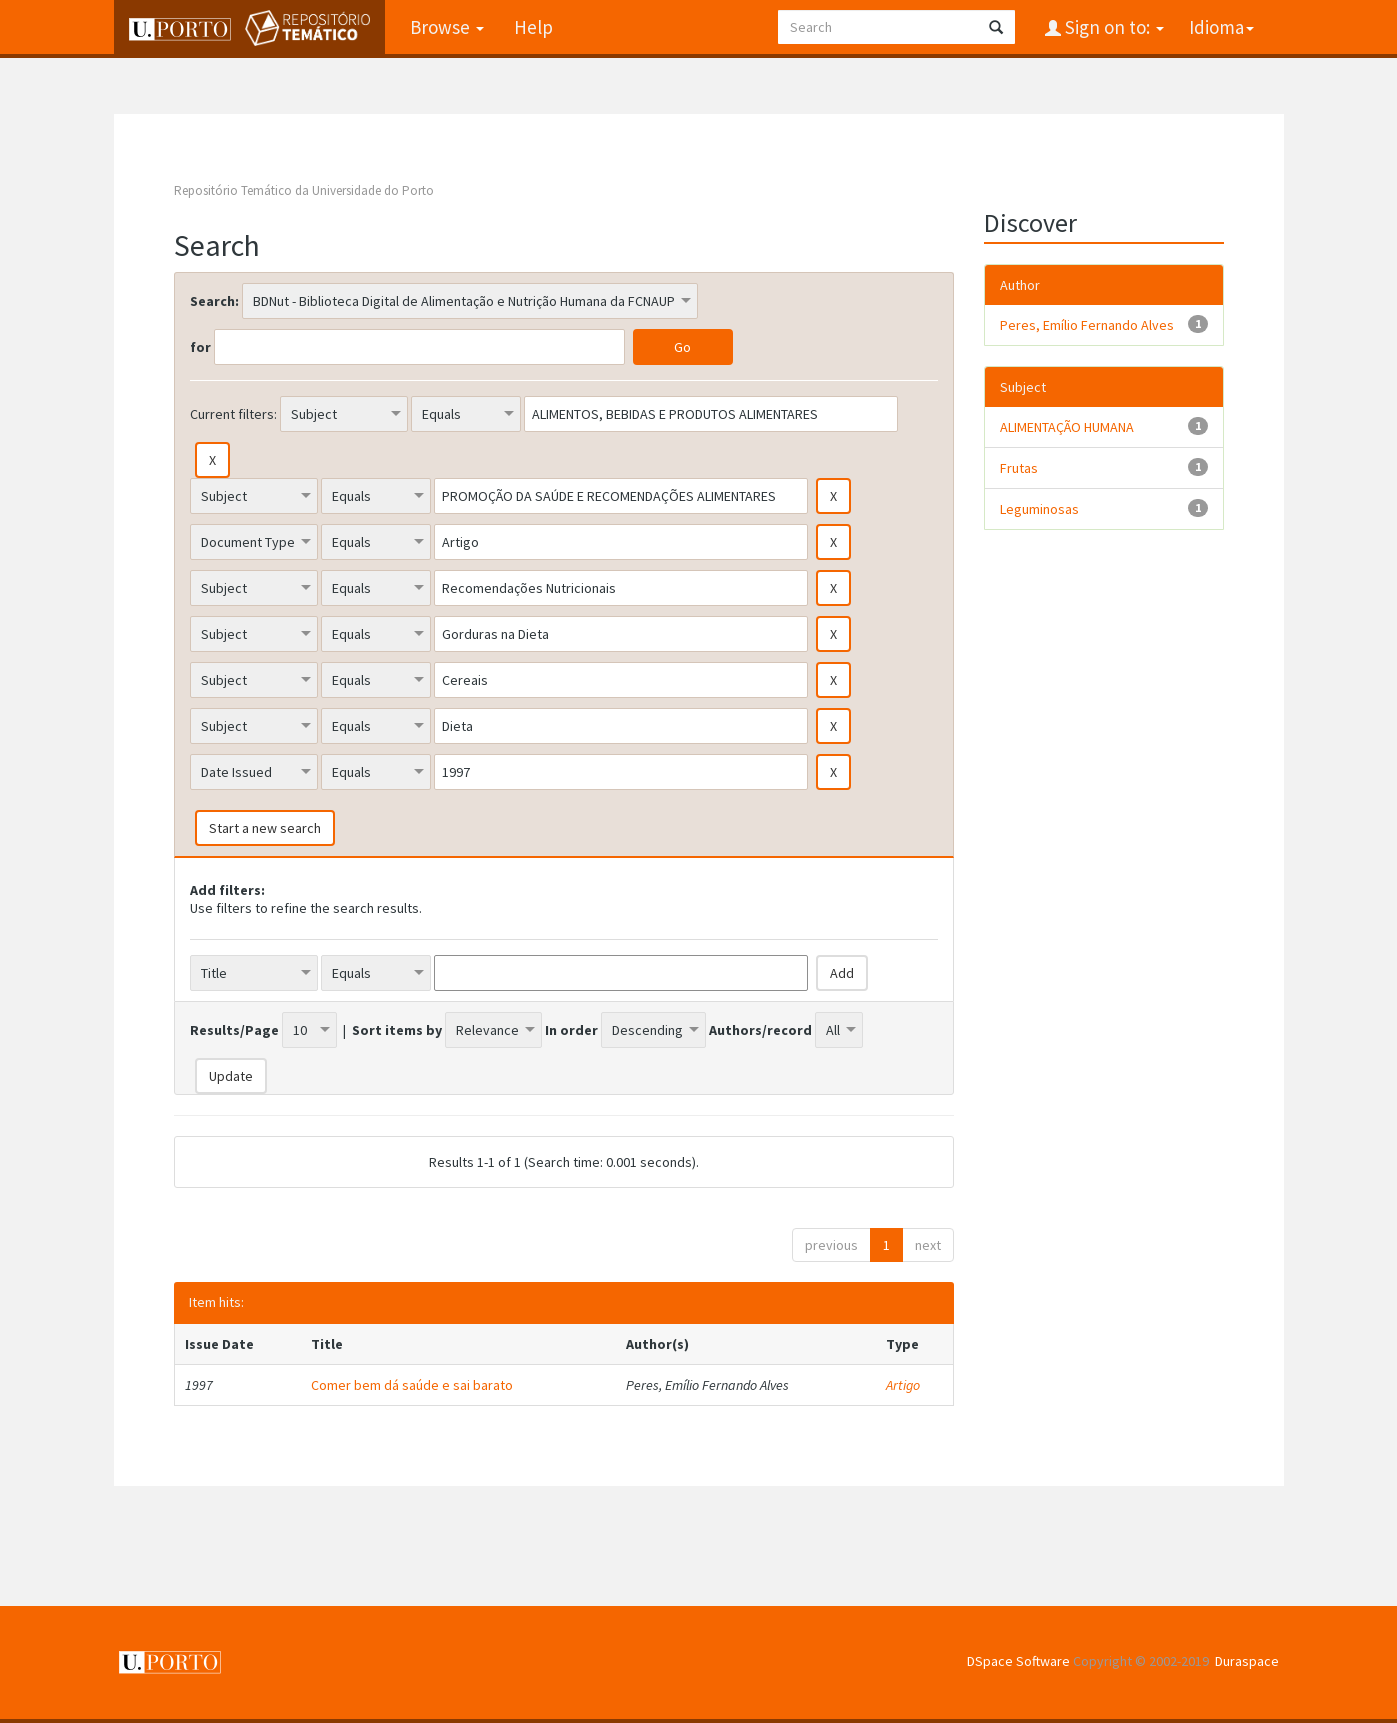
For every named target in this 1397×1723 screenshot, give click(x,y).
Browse (447, 27)
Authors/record (760, 1030)
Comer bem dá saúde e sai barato (412, 1385)
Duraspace (1247, 1661)
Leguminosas (1039, 509)
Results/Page (234, 1030)
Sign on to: (1112, 27)
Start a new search (265, 828)
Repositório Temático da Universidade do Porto (304, 190)
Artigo (903, 1385)
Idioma (1221, 27)
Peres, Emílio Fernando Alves (1087, 325)
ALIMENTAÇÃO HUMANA (1067, 427)
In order (571, 1030)
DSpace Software (1018, 1661)
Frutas (1019, 468)
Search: (214, 301)
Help (533, 27)
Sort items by (397, 1030)
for (200, 347)
